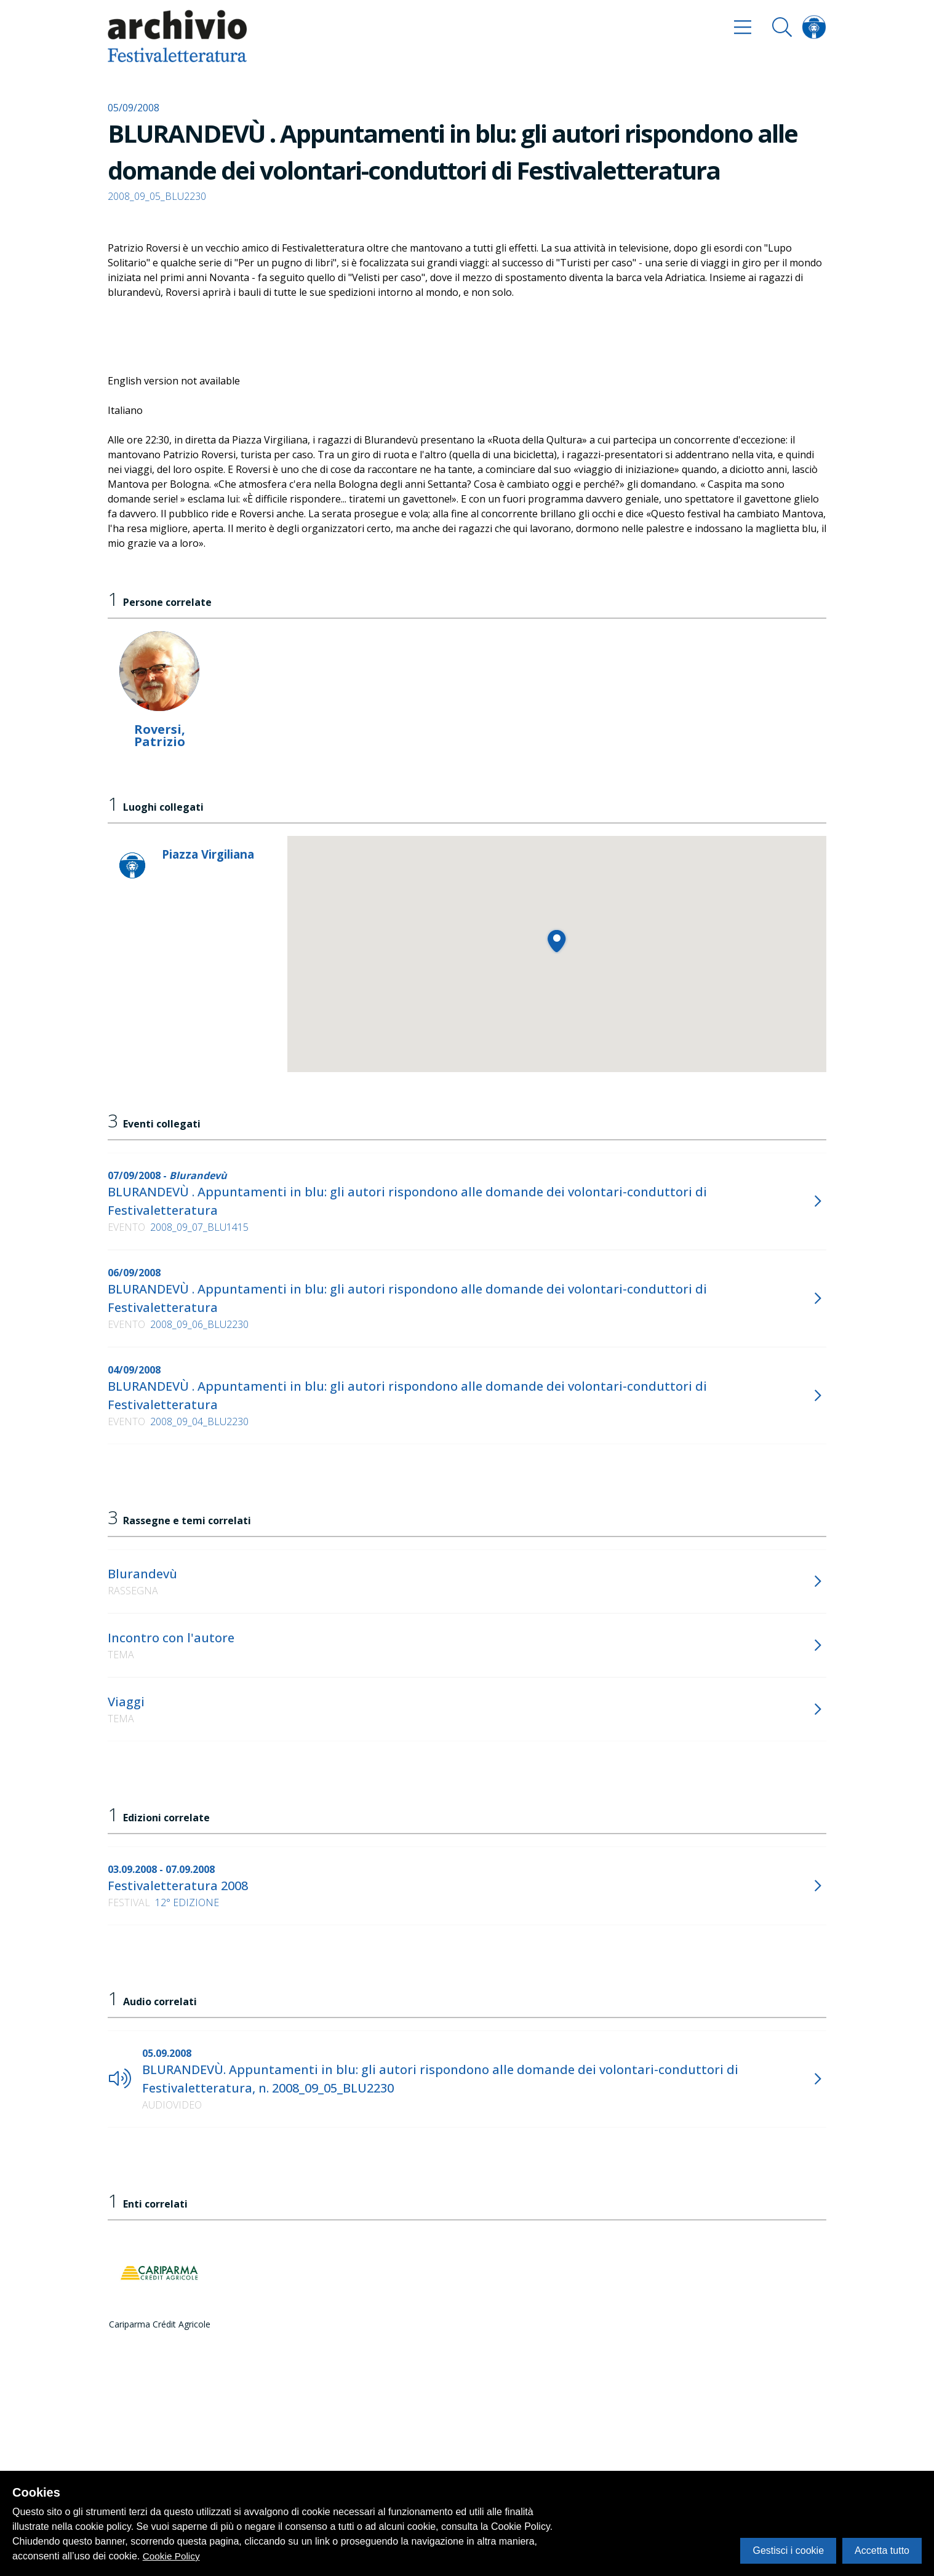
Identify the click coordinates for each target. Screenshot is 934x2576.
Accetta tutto (882, 2550)
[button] (556, 941)
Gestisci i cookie (788, 2550)
